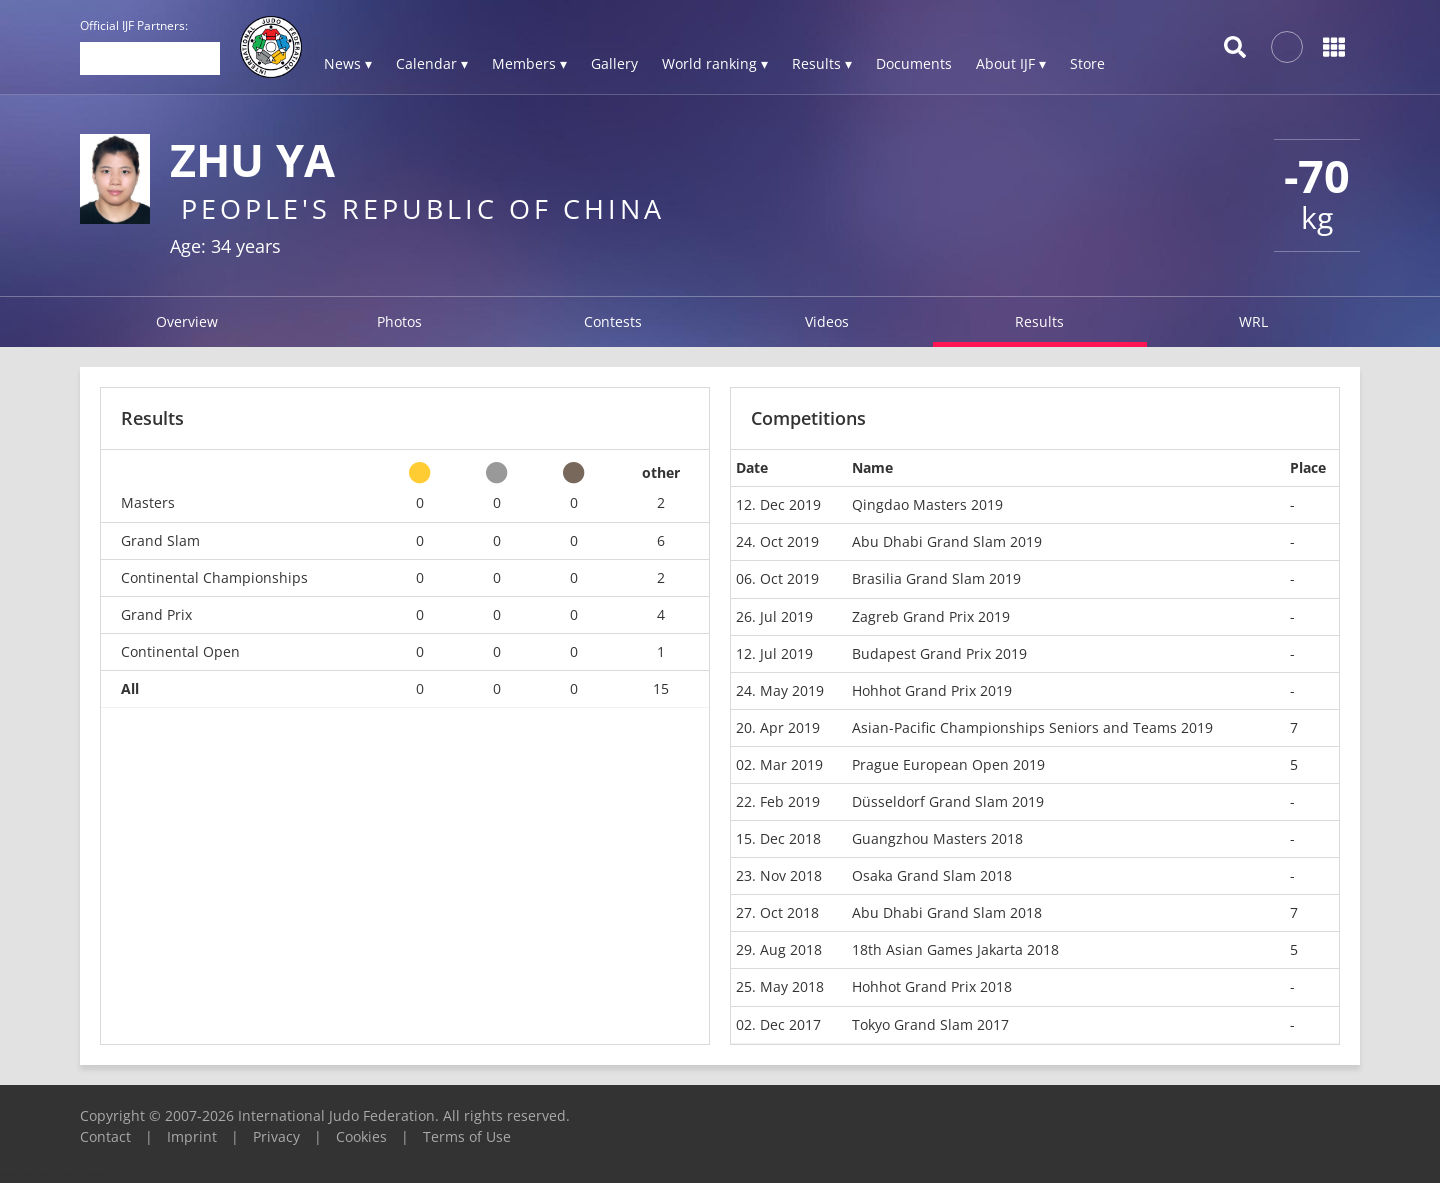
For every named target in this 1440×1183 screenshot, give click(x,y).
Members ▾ (529, 63)
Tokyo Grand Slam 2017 (930, 1024)
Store (1087, 63)
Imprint (192, 1136)
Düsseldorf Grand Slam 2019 (948, 801)
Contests (613, 321)
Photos (399, 321)
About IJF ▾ (1011, 63)
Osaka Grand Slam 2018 (932, 875)
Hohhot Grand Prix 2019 (932, 690)
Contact (105, 1136)
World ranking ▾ (715, 63)
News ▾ (348, 63)
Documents (914, 63)
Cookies (361, 1136)
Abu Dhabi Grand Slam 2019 (947, 541)
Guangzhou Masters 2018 (937, 838)
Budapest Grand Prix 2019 (939, 653)
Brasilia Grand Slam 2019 (936, 578)
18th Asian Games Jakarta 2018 (955, 949)
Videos (827, 321)
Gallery (614, 63)
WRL (1253, 321)
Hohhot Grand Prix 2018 (932, 986)
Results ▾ (822, 63)
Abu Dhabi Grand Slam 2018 (947, 912)
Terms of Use (467, 1136)
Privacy (276, 1136)
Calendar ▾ (432, 63)
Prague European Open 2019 (948, 764)
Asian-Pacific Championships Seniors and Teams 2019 (1032, 727)
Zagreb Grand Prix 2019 (931, 616)
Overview (187, 321)
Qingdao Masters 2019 (927, 504)
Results (1039, 321)
